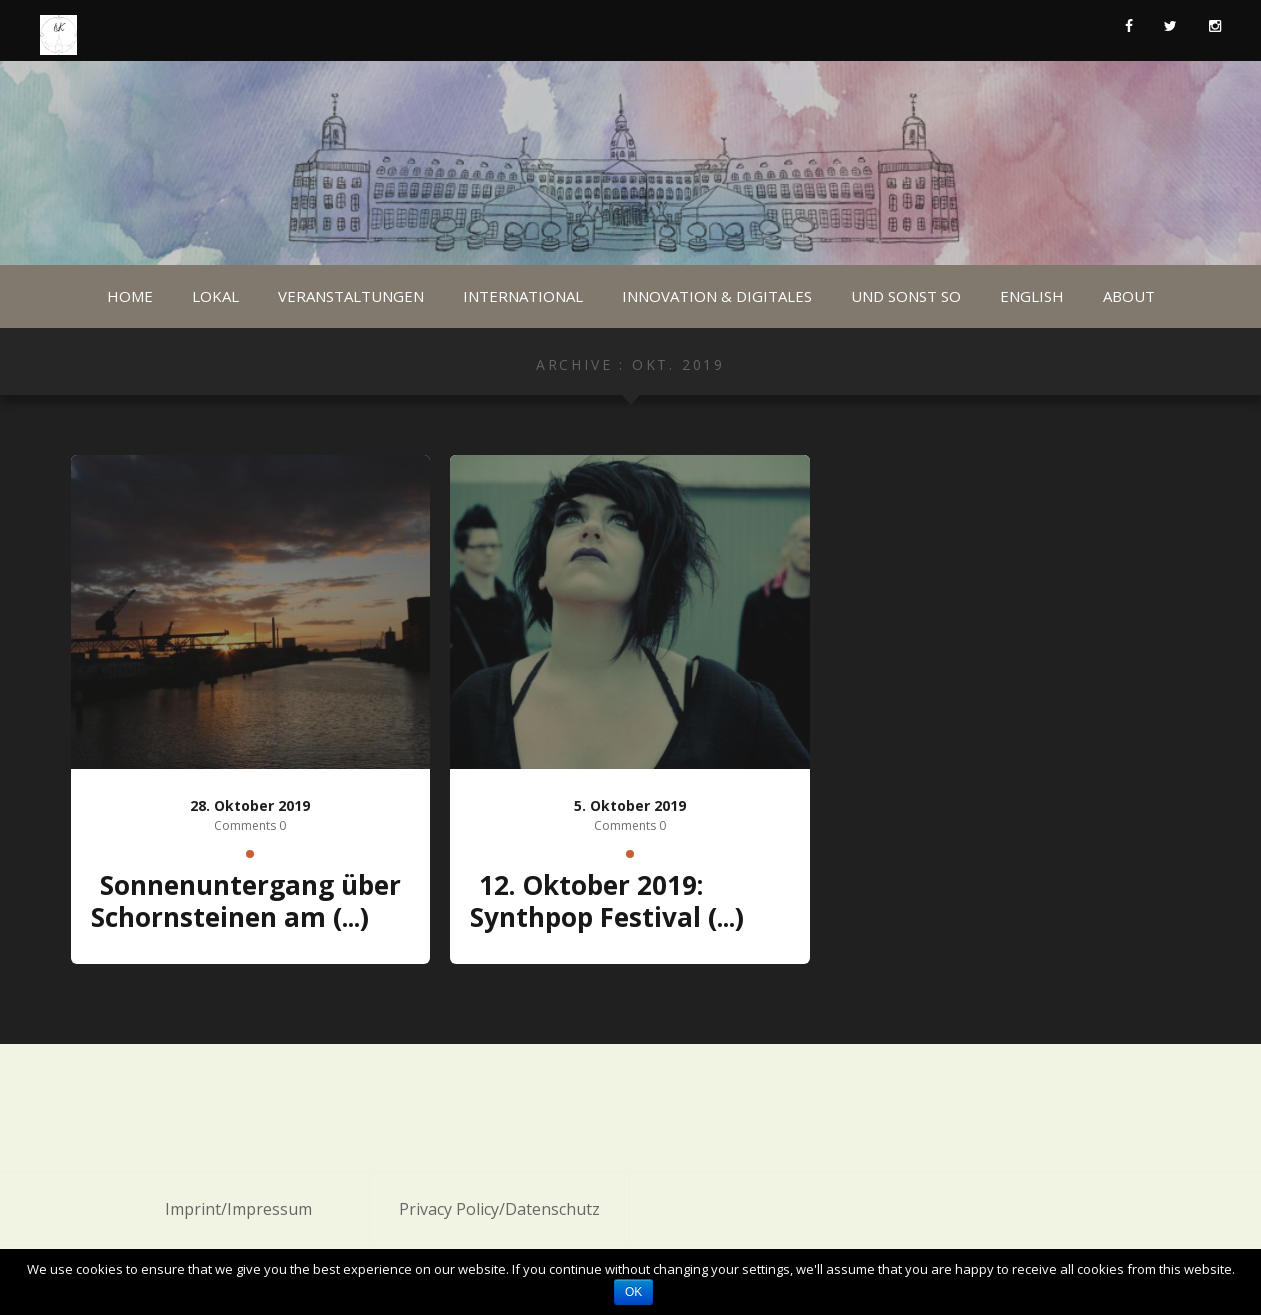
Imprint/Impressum (238, 1209)
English (1032, 296)
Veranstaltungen (351, 296)
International (523, 296)
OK (633, 1292)
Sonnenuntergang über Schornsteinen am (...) (246, 901)
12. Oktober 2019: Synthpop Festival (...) (607, 901)
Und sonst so (906, 296)
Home (130, 296)
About (1129, 296)
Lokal (215, 296)
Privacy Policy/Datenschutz (499, 1209)
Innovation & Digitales (717, 296)
